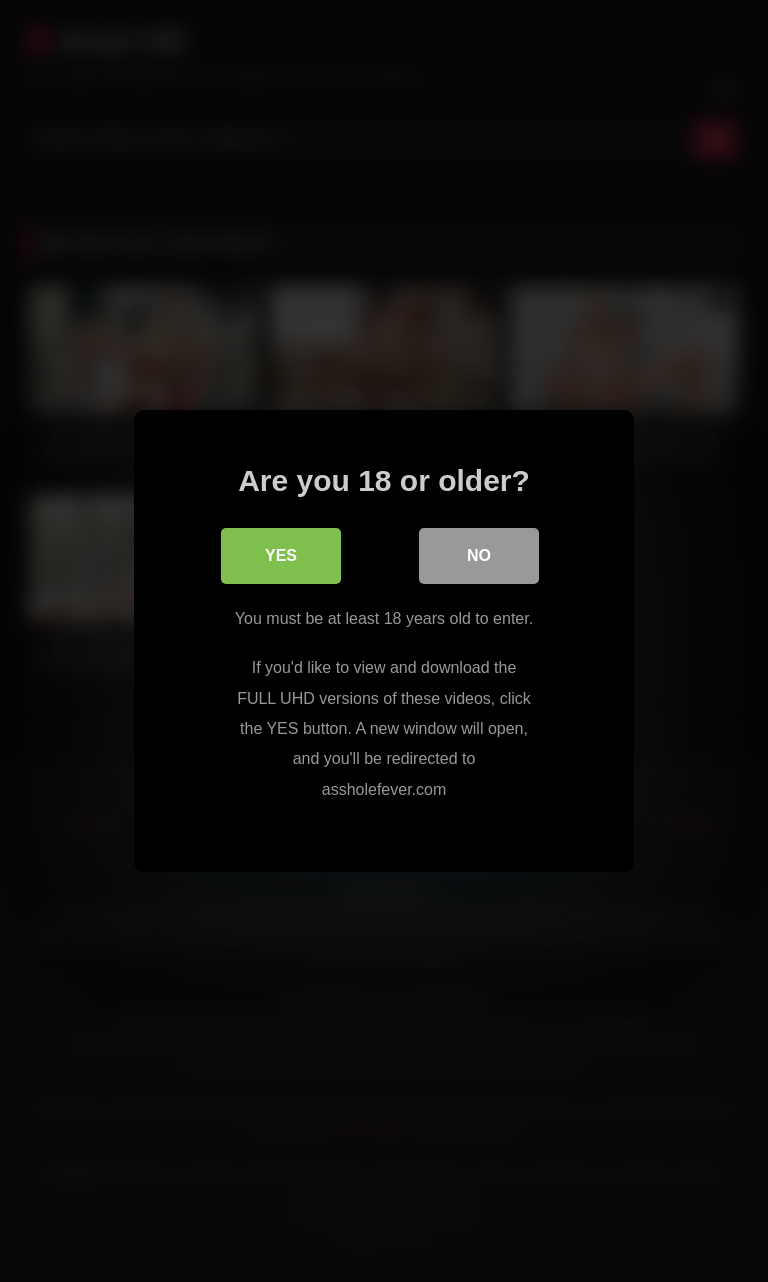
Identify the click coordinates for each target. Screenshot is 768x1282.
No (479, 555)
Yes (281, 555)
